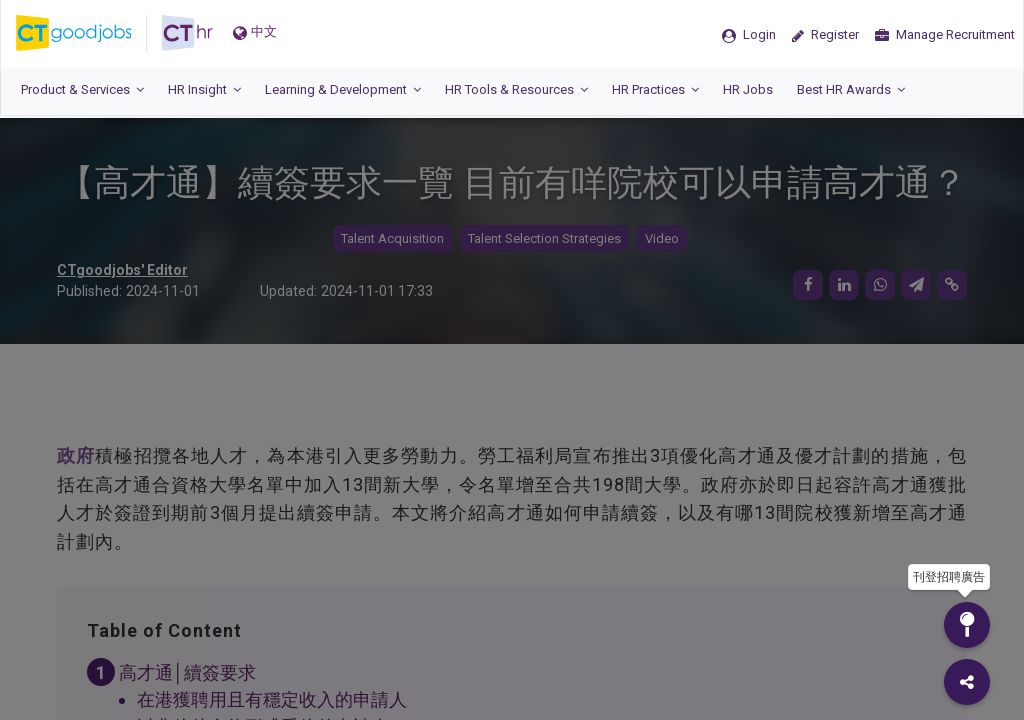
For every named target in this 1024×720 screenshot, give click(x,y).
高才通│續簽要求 (187, 672)
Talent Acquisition (392, 238)
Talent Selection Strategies (544, 238)
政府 (76, 455)
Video (662, 238)
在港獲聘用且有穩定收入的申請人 (272, 699)
